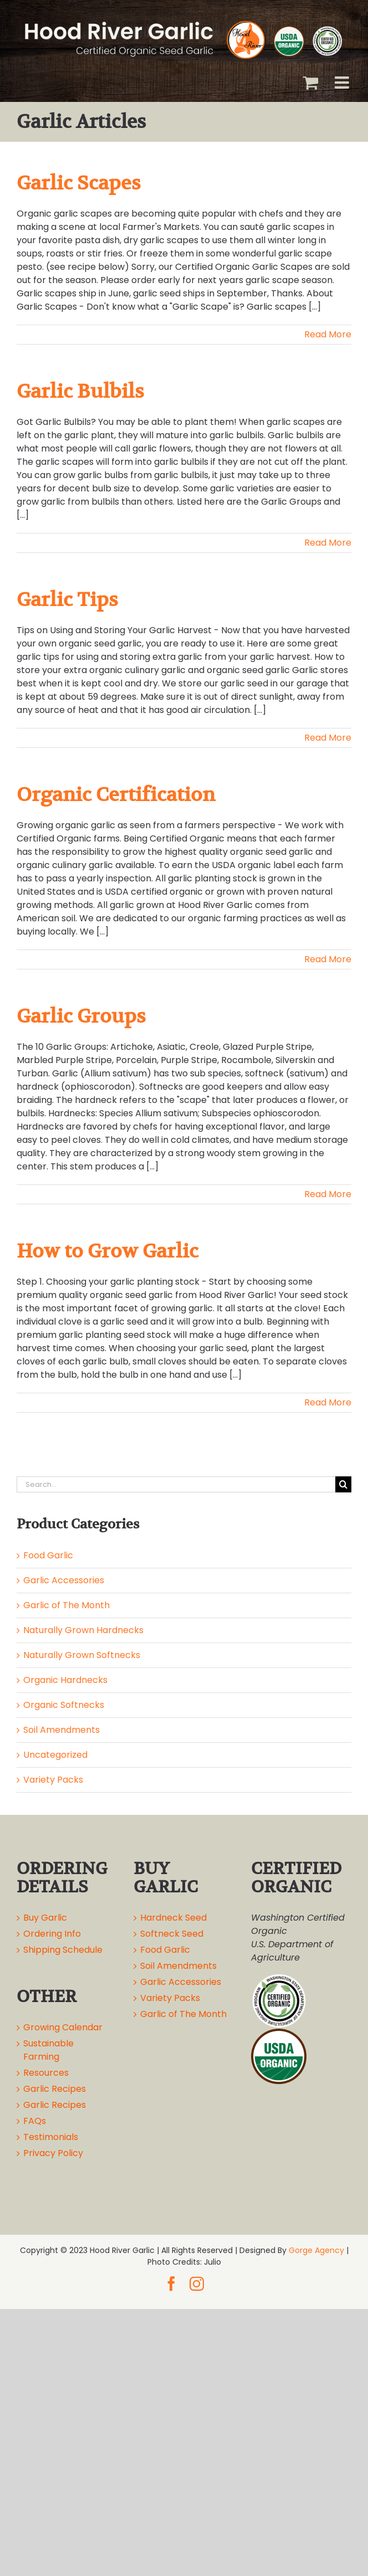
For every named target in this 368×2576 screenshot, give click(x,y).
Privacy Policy (53, 2153)
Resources (46, 2072)
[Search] (343, 1484)
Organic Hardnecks (65, 1680)
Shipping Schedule (63, 1949)
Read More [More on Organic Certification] (327, 959)
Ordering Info (52, 1933)
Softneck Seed (171, 1933)
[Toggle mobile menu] (343, 82)
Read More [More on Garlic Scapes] (327, 334)
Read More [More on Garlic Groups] (327, 1194)
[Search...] (176, 1484)
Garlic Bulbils (80, 391)
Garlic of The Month (66, 1605)
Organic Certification (116, 794)
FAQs (34, 2121)
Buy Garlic (45, 1917)
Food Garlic (48, 1555)
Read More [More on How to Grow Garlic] (327, 1402)
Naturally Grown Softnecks (81, 1655)
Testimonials (50, 2137)
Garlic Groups (81, 1016)
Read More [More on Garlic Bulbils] (327, 542)
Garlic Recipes (54, 2088)
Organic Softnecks (63, 1704)
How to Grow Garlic (107, 1251)
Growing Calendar (63, 2027)
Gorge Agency (316, 2250)
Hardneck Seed (173, 1917)
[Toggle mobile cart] (310, 82)
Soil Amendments (61, 1729)
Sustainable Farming (48, 2050)
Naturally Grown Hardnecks (83, 1630)
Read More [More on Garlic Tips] (327, 737)
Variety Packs (53, 1779)
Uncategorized (55, 1754)
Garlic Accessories (63, 1580)
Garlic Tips (67, 599)
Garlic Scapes (79, 183)
